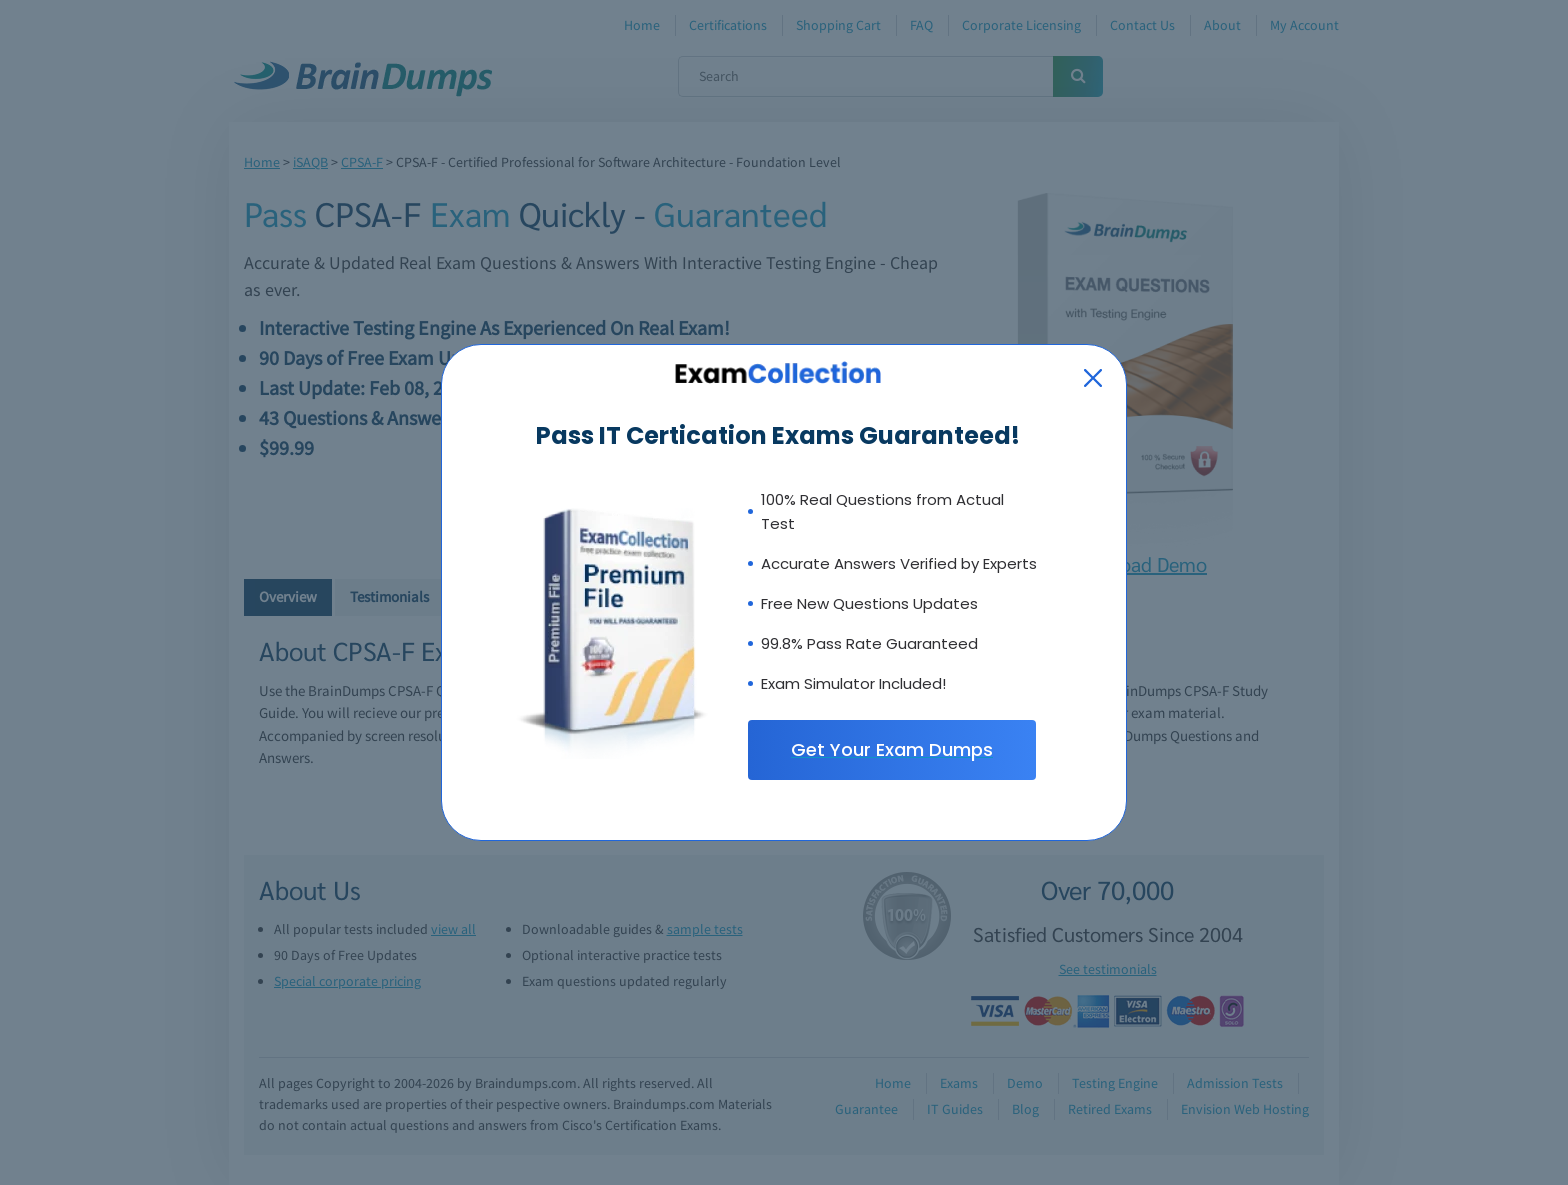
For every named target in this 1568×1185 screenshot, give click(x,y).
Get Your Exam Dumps (892, 749)
